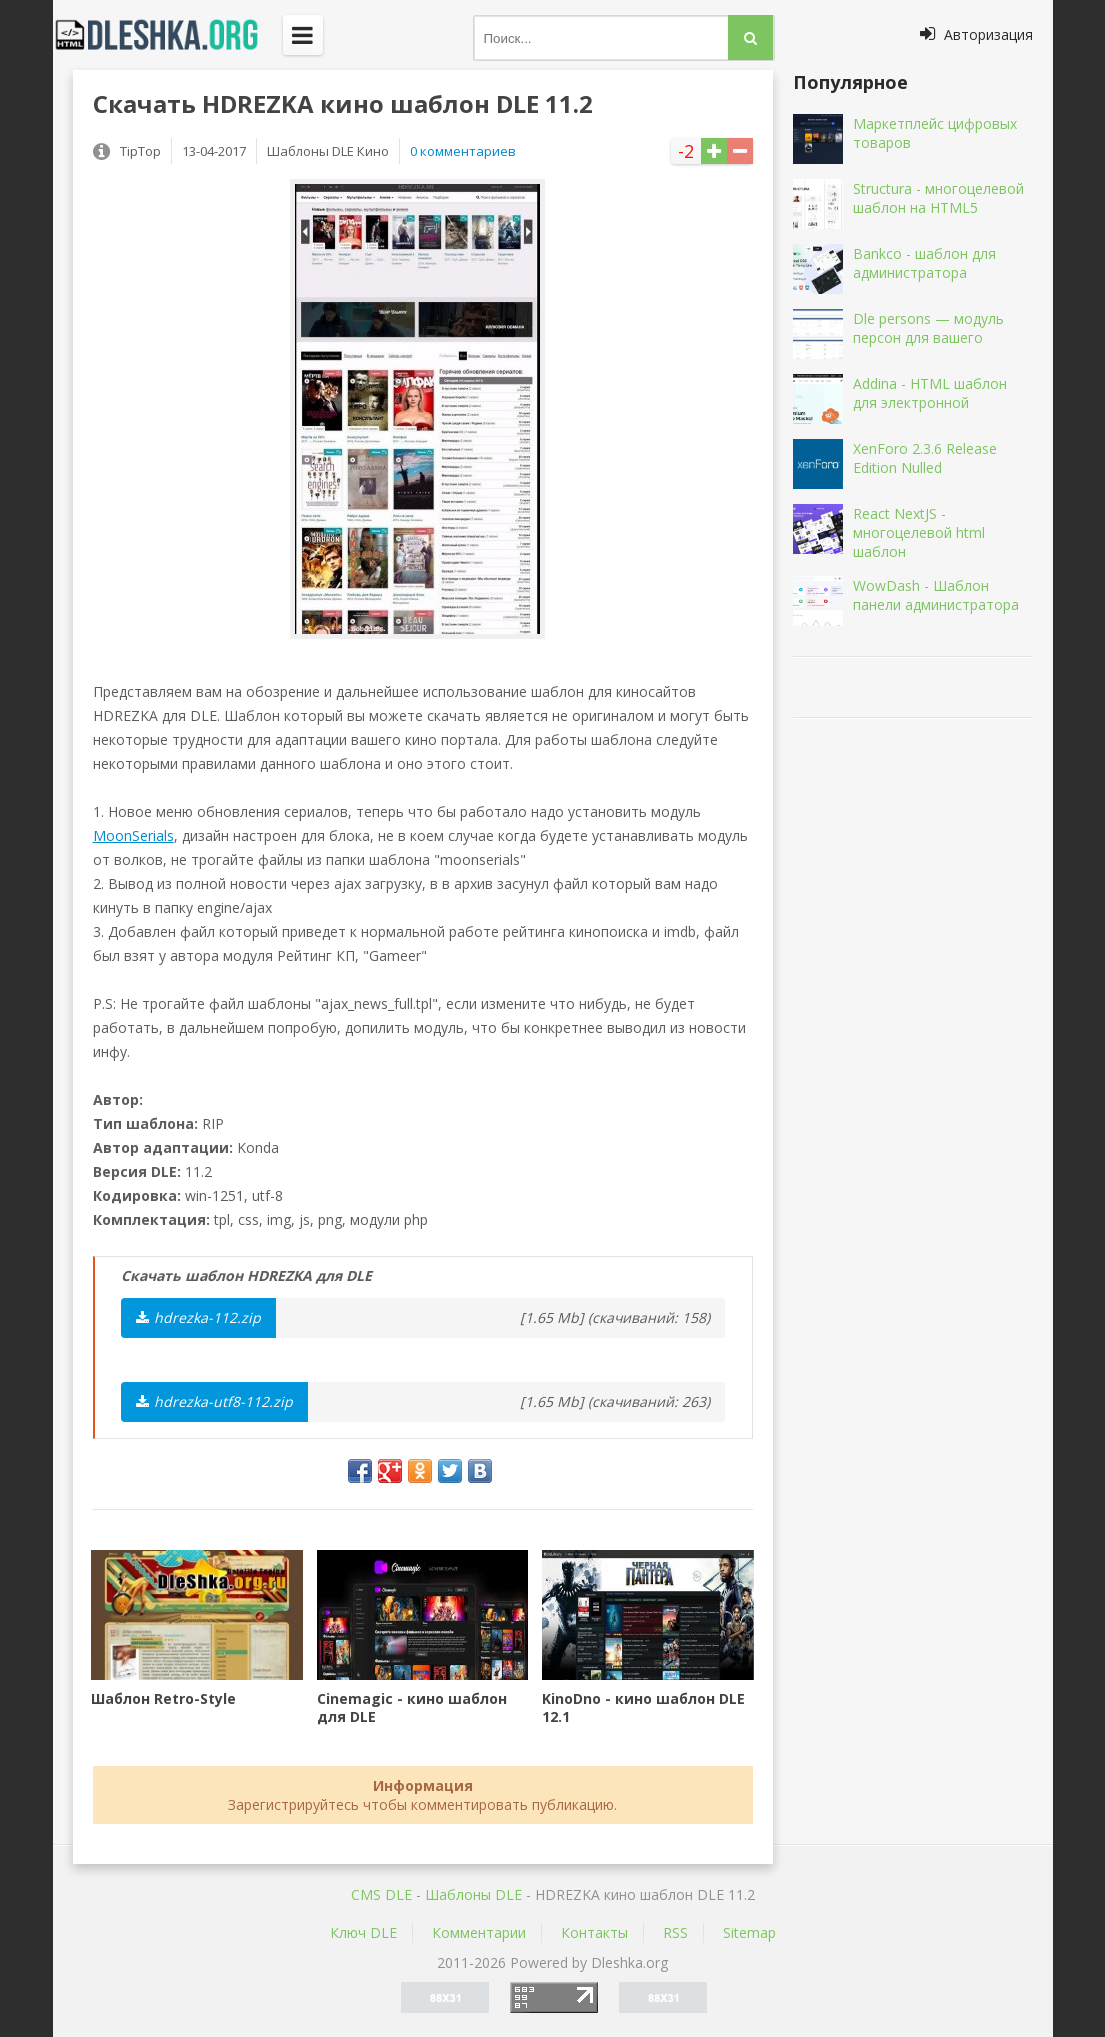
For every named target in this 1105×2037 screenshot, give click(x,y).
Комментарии (479, 1932)
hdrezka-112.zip (198, 1317)
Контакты (594, 1932)
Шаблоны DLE (473, 1894)
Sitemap (749, 1932)
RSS (675, 1932)
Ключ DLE (363, 1932)
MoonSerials (133, 835)
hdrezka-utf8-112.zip (214, 1401)
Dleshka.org (168, 35)
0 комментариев (463, 151)
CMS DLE (381, 1894)
